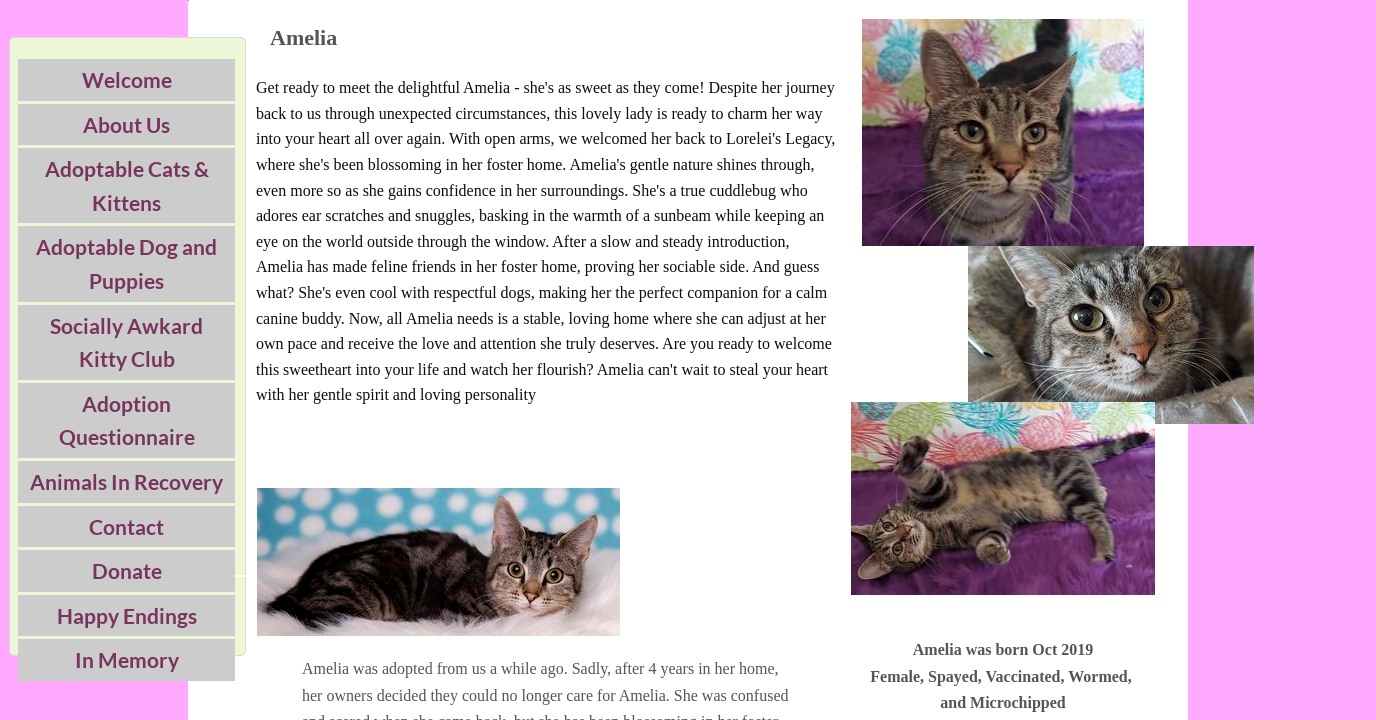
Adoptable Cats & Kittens (127, 185)
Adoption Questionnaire (127, 420)
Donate (127, 570)
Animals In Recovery (126, 481)
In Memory (127, 659)
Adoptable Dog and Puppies (126, 263)
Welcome (127, 79)
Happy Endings (127, 615)
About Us (126, 124)
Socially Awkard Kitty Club (126, 342)
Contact (126, 526)
